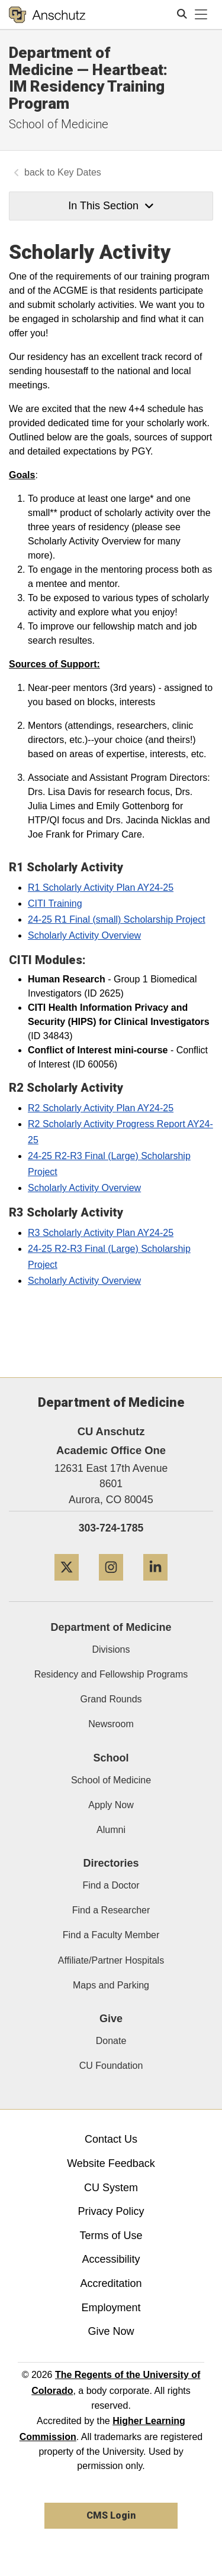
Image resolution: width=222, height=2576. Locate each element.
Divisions (111, 1649)
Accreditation (110, 2283)
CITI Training (55, 903)
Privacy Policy (111, 2211)
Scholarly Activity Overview (84, 935)
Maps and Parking (111, 1985)
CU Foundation (111, 2066)
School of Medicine (58, 124)
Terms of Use (110, 2235)
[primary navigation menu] (201, 15)
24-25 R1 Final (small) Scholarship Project (116, 919)
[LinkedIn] (155, 1585)
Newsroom (110, 1724)
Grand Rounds (110, 1699)
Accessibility (111, 2259)
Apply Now (110, 1805)
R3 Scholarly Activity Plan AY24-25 (100, 1233)
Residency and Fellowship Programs (111, 1674)
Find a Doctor (110, 1885)
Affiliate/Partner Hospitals (111, 1960)
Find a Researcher (111, 1910)
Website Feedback (111, 2163)
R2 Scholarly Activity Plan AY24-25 (100, 1108)
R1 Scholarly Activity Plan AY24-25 (100, 888)
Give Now (111, 2331)
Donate (111, 2041)
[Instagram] (111, 1585)
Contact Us (111, 2139)
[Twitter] (67, 1585)
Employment (110, 2308)
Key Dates (79, 172)
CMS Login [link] (111, 2515)
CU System (111, 2188)
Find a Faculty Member (111, 1935)
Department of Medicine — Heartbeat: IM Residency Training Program (88, 78)
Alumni (111, 1830)
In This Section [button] (110, 206)
